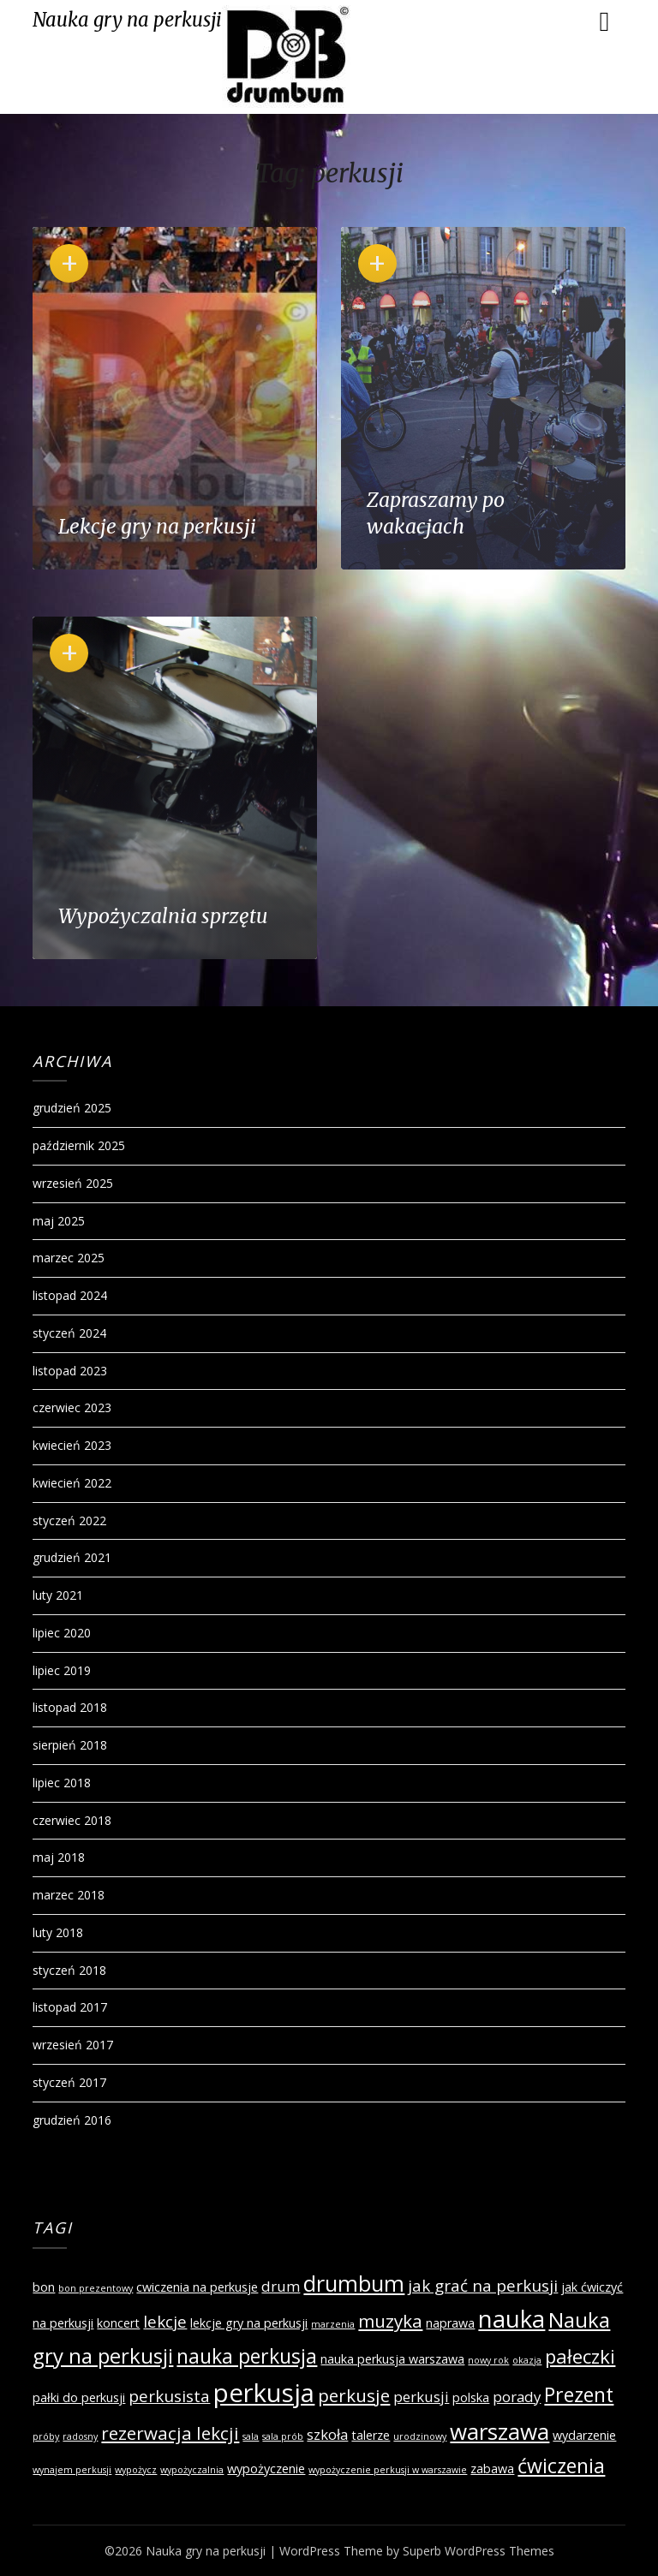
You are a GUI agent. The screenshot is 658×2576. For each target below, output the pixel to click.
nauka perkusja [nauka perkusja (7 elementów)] (246, 2356)
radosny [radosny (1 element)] (80, 2436)
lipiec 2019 (62, 1670)
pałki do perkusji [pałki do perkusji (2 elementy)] (79, 2397)
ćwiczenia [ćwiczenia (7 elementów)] (561, 2465)
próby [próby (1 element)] (46, 2436)
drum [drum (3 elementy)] (280, 2286)
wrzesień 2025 (73, 1183)
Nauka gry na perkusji (127, 20)
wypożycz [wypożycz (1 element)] (136, 2470)
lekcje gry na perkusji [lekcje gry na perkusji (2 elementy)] (249, 2323)
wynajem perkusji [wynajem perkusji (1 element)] (72, 2470)
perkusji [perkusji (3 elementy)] (421, 2396)
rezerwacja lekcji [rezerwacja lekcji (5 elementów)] (170, 2433)
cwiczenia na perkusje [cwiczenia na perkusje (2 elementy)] (197, 2287)
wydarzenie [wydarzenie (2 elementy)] (584, 2435)
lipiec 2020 (62, 1633)
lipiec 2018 (62, 1782)
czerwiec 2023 (72, 1407)
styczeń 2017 (69, 2082)
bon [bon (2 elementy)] (44, 2287)
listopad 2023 (70, 1371)
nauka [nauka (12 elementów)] (511, 2318)
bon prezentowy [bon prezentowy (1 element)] (95, 2288)
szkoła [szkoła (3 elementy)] (327, 2434)
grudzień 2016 (72, 2120)
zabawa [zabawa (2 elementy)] (492, 2468)
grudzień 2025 (72, 1108)
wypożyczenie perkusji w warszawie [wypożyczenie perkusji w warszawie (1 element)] (387, 2470)
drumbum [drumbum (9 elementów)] (353, 2283)
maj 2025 (59, 1221)
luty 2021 (58, 1595)
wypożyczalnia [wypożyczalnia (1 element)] (192, 2470)
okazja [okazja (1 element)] (526, 2360)
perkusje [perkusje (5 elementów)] (354, 2395)
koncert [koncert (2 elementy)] (118, 2323)
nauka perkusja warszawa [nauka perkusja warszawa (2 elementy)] (392, 2359)
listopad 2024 (70, 1295)
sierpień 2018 (70, 1745)
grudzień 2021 (72, 1557)
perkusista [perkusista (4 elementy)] (169, 2396)
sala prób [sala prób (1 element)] (282, 2436)
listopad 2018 (70, 1707)
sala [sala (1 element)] (250, 2436)
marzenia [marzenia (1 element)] (333, 2324)
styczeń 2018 (69, 1970)
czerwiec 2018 (72, 1820)
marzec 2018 (69, 1895)
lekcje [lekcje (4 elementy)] (165, 2322)
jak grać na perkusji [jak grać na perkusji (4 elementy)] (483, 2286)
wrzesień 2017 (73, 2044)
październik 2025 (79, 1145)
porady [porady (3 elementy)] (517, 2396)
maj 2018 (59, 1857)
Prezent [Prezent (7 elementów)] (578, 2394)
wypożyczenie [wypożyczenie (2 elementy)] (266, 2468)
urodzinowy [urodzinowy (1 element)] (419, 2436)
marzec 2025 (69, 1257)
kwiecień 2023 (72, 1445)
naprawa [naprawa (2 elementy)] (450, 2323)
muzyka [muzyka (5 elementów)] (390, 2321)
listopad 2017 (70, 2007)
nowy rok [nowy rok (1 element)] (488, 2360)
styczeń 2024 (69, 1333)
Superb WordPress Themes (478, 2551)
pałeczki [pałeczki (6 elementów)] (580, 2356)
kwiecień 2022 (72, 1483)
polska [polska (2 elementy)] (470, 2397)
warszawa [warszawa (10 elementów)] (499, 2431)
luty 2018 (58, 1932)
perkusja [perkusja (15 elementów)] (263, 2393)
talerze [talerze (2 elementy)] (370, 2435)
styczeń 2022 (69, 1520)
